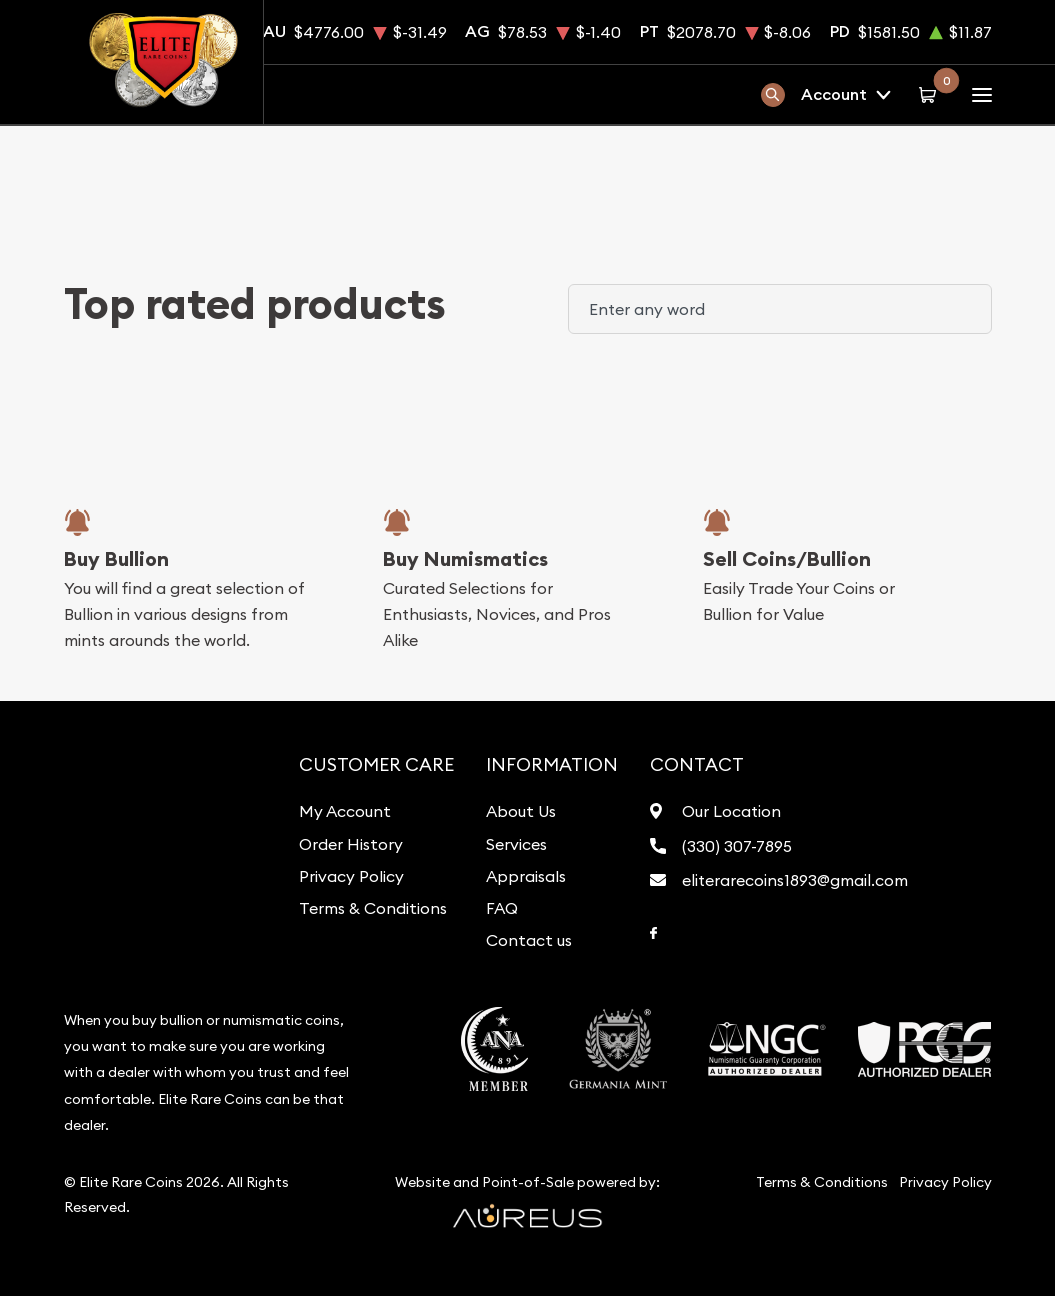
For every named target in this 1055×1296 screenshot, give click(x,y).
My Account (345, 811)
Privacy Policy (351, 876)
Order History (351, 844)
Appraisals (526, 876)
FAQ (502, 908)
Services (516, 844)
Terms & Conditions (373, 908)
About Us (521, 811)
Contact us (529, 940)
